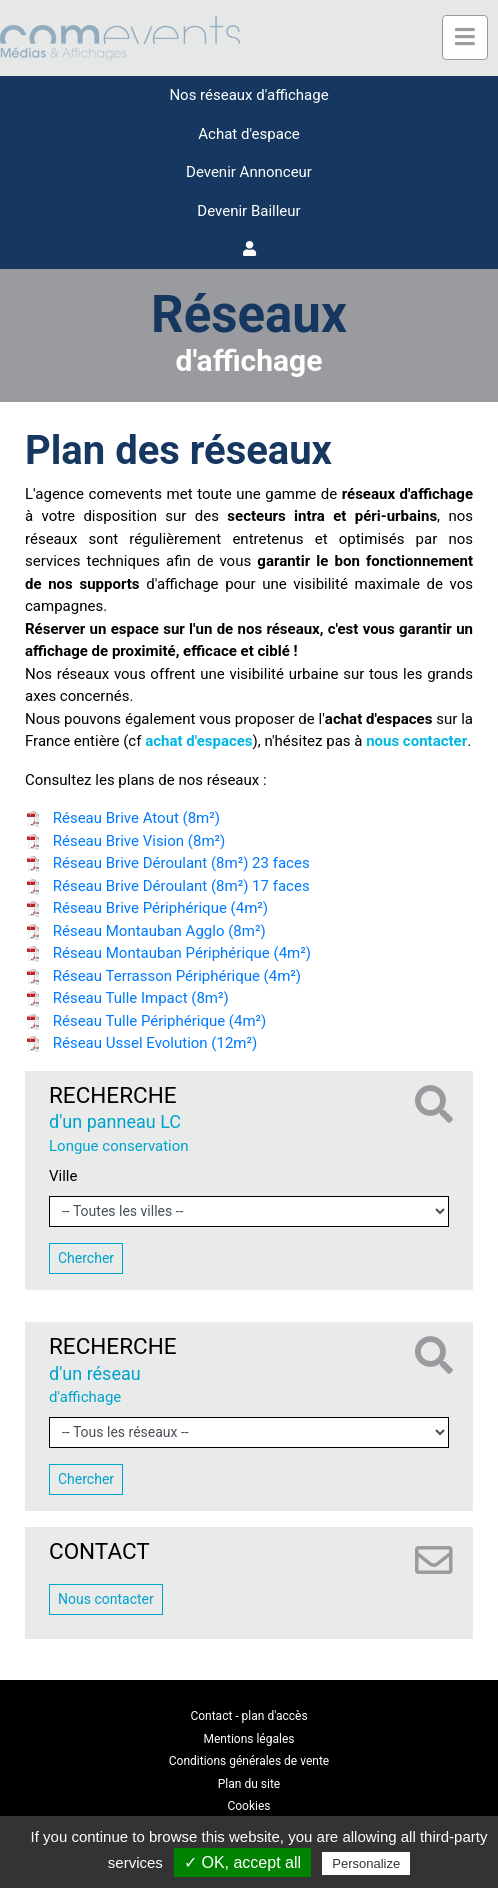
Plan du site (249, 1784)
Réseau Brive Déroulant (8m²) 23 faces (167, 863)
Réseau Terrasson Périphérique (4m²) (163, 976)
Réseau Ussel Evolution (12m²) (141, 1043)
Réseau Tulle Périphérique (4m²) (145, 1021)
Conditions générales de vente (249, 1761)
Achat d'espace (248, 134)
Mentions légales (249, 1739)
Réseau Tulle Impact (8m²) (127, 998)
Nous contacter (106, 1599)
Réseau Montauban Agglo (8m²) (145, 931)
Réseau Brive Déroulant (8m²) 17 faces (167, 886)
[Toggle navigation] (465, 37)
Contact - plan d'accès (248, 1716)
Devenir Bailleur (248, 211)
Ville (63, 1176)
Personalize (366, 1863)
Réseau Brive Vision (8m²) (125, 841)
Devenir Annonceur (249, 172)
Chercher (86, 1258)
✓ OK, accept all (242, 1862)
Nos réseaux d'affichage (248, 95)
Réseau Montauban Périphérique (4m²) (168, 953)
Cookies (248, 1806)
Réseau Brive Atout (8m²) (122, 818)
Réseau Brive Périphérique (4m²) (146, 908)
